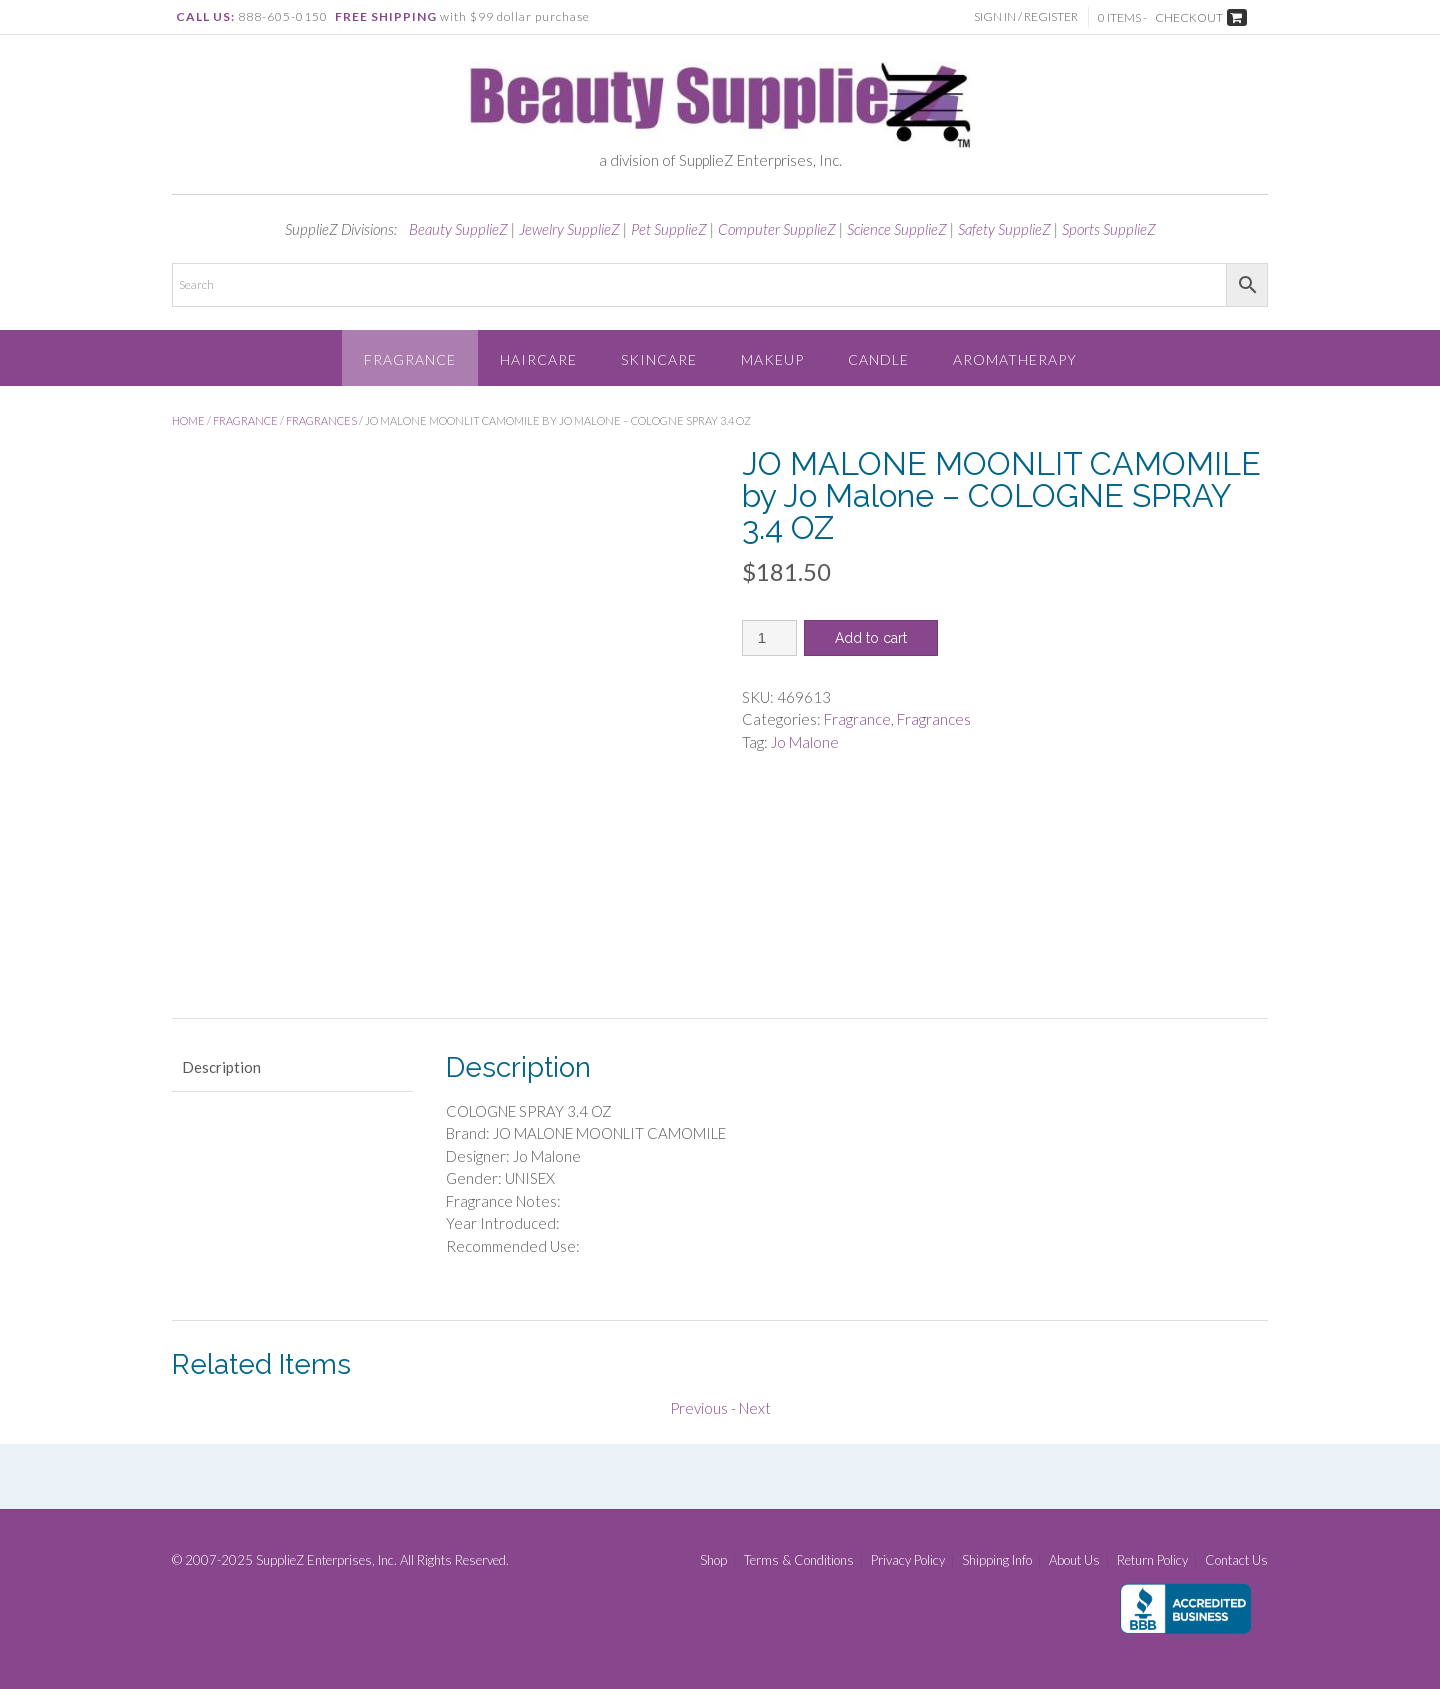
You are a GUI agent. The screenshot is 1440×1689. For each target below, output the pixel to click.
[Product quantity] (769, 638)
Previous (699, 1408)
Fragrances (321, 420)
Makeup (772, 359)
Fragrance (410, 359)
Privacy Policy (908, 1560)
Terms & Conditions (799, 1560)
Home (188, 420)
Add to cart (871, 638)
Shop (713, 1560)
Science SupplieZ (897, 229)
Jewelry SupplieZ (569, 229)
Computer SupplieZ (777, 229)
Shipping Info (997, 1560)
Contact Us (1236, 1560)
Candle (878, 359)
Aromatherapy (1015, 359)
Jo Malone (805, 742)
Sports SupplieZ (1109, 229)
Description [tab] (221, 1067)
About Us (1074, 1560)
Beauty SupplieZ (458, 229)
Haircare (538, 359)
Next (755, 1408)
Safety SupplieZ (1004, 229)
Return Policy (1152, 1560)
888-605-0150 (283, 16)
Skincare (659, 359)
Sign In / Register (1026, 16)
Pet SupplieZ (669, 229)
